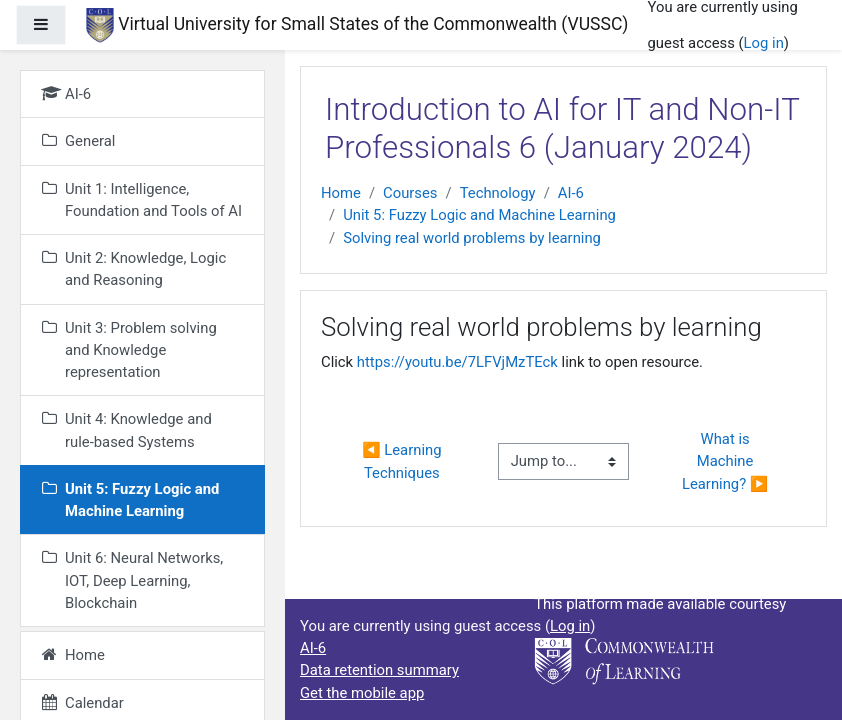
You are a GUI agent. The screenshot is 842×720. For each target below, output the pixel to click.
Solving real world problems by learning (472, 238)
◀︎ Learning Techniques (403, 461)
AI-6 (571, 193)
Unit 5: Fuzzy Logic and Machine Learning (479, 215)
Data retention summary (379, 670)
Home (341, 193)
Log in (764, 43)
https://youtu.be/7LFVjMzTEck (457, 362)
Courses (410, 193)
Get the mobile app (362, 693)
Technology (498, 193)
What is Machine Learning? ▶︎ (725, 461)
